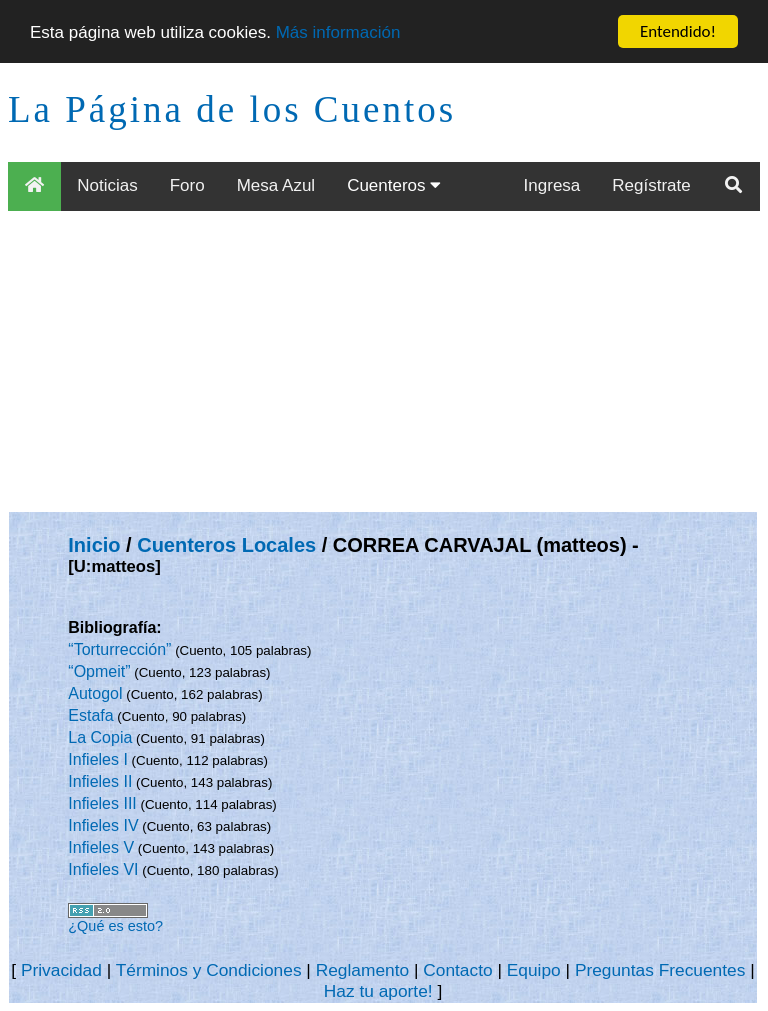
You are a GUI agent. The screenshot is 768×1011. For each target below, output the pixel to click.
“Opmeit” (99, 671)
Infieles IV (103, 825)
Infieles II (100, 781)
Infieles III (102, 803)
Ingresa (552, 185)
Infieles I (98, 759)
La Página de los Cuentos (232, 109)
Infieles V (101, 847)
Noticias (107, 185)
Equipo (534, 970)
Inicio (94, 545)
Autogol (95, 693)
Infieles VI (103, 869)
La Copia (100, 737)
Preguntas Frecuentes (660, 970)
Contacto (457, 970)
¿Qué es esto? (115, 926)
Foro (187, 185)
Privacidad (61, 970)
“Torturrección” (119, 649)
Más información (338, 31)
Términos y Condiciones (209, 970)
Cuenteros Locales (226, 545)
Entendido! (678, 31)
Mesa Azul (276, 185)
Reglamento (362, 970)
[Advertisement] (384, 361)
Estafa (90, 715)
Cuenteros (394, 185)
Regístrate (651, 185)
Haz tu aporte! (378, 991)
